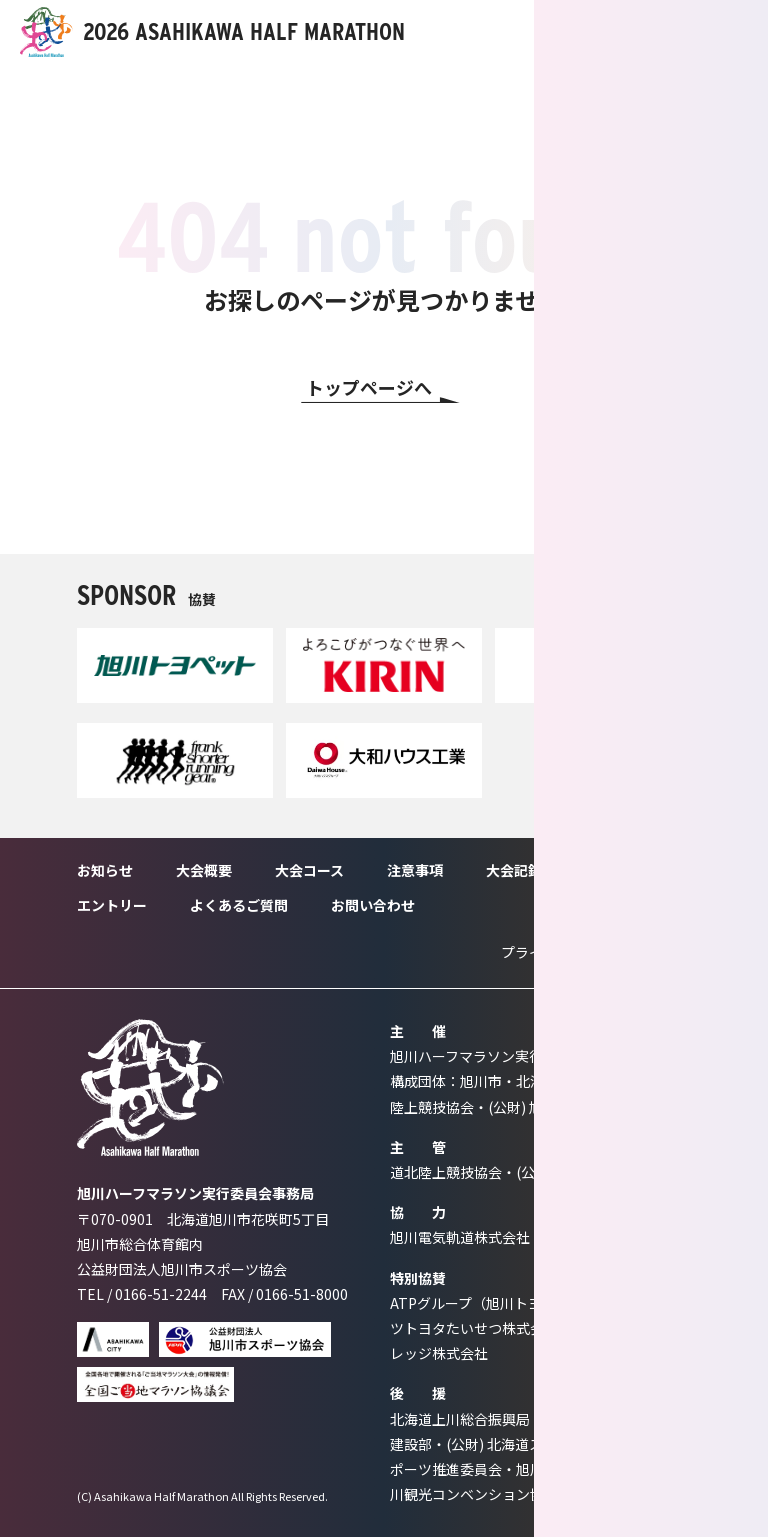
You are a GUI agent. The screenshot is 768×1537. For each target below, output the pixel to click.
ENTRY (634, 32)
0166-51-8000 (302, 1294)
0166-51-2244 (161, 1294)
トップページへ (369, 387)
